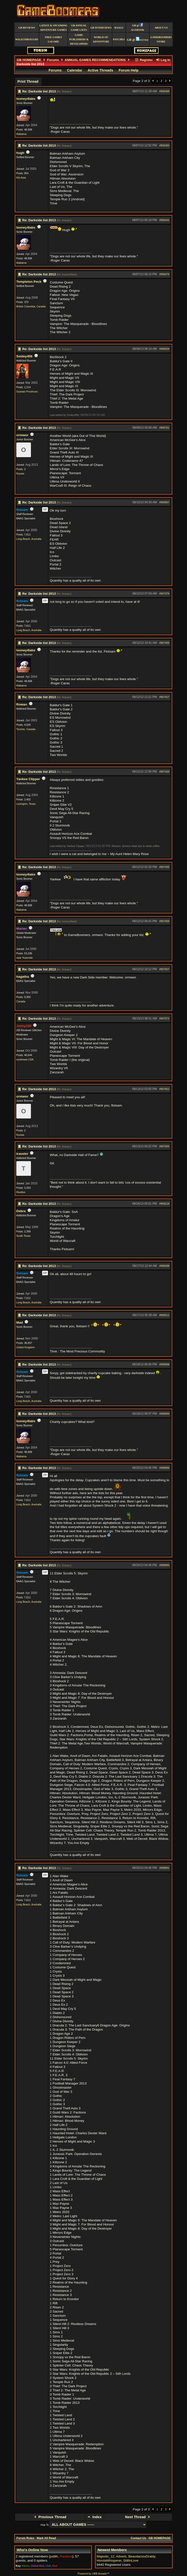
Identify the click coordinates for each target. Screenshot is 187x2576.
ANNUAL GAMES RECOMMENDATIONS (95, 60)
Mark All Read (46, 2538)
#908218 (164, 1203)
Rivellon (21, 1192)
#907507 (164, 969)
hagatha (22, 976)
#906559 (164, 348)
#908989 (164, 1467)
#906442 (164, 220)
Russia (20, 473)
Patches (119, 39)
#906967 (164, 502)
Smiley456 (24, 356)
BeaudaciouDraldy (141, 2556)
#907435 (164, 866)
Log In (163, 60)
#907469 (164, 921)
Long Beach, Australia (29, 538)
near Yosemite (24, 957)
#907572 (164, 1018)
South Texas (23, 1235)
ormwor (22, 435)
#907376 (164, 593)
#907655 (164, 1146)
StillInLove (131, 2560)
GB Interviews (101, 27)
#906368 (164, 91)
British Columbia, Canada (31, 306)
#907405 (164, 642)
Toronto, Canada (26, 729)
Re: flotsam (64, 91)
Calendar (74, 70)
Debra (21, 1211)
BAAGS (118, 27)
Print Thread (27, 81)
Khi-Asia (21, 177)
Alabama (21, 133)
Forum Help (128, 70)
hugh (20, 153)
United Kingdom (25, 1347)
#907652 (164, 1088)
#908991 (164, 1867)
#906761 (164, 427)
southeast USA (25, 1059)
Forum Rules (25, 2538)
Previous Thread (49, 2517)
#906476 (164, 274)
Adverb (121, 2556)
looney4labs (26, 99)
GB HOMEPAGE (29, 60)
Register (144, 60)
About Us (161, 27)
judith (54, 2556)
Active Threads (100, 70)
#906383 (164, 145)
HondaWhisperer (109, 2560)
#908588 (164, 1364)
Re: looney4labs (66, 274)
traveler (22, 1154)
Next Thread (138, 2517)
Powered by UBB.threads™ (93, 2573)
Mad (19, 1322)
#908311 (164, 1315)
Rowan (21, 704)
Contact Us (138, 2538)
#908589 (164, 1413)
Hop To (45, 2524)
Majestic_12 (105, 2556)
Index (94, 2517)
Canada (20, 1001)
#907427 (164, 696)
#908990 (164, 1565)
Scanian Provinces (27, 391)
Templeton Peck (28, 281)
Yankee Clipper (28, 779)
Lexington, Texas (26, 803)
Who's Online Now (32, 2550)
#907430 (164, 771)
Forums (53, 60)
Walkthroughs (26, 39)
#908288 (164, 1265)
